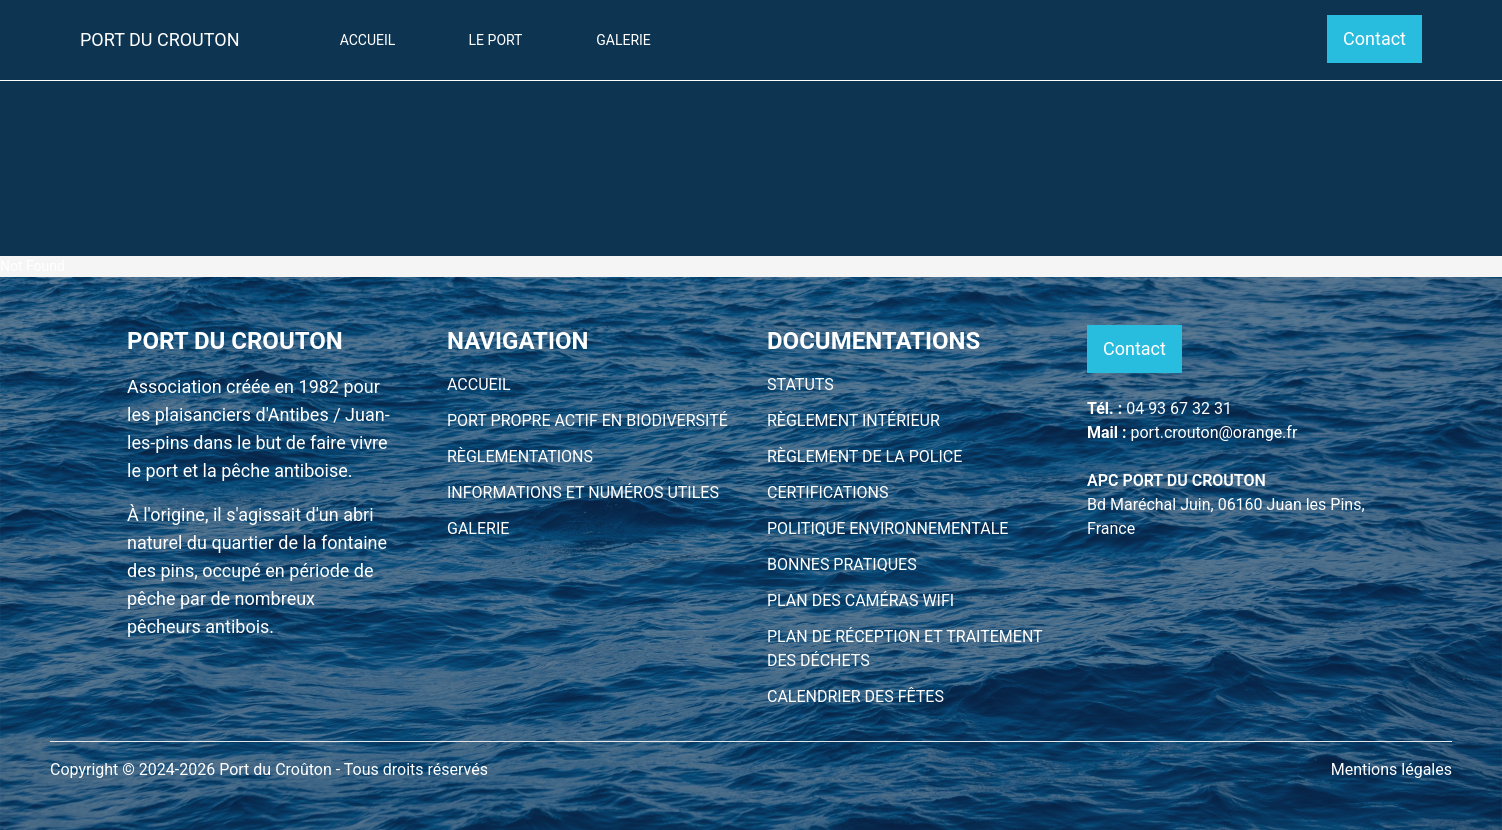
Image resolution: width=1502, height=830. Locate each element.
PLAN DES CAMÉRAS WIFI (860, 600)
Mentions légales (1391, 769)
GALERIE (478, 528)
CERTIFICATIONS (828, 492)
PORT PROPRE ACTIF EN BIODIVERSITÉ (587, 420)
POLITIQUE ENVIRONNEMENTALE (887, 528)
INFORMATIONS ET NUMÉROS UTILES (583, 492)
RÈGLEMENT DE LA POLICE (864, 456)
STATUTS (800, 384)
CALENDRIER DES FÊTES (855, 696)
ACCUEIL (479, 384)
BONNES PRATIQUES (842, 564)
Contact (1374, 38)
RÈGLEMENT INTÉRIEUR (853, 420)
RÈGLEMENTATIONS (520, 456)
